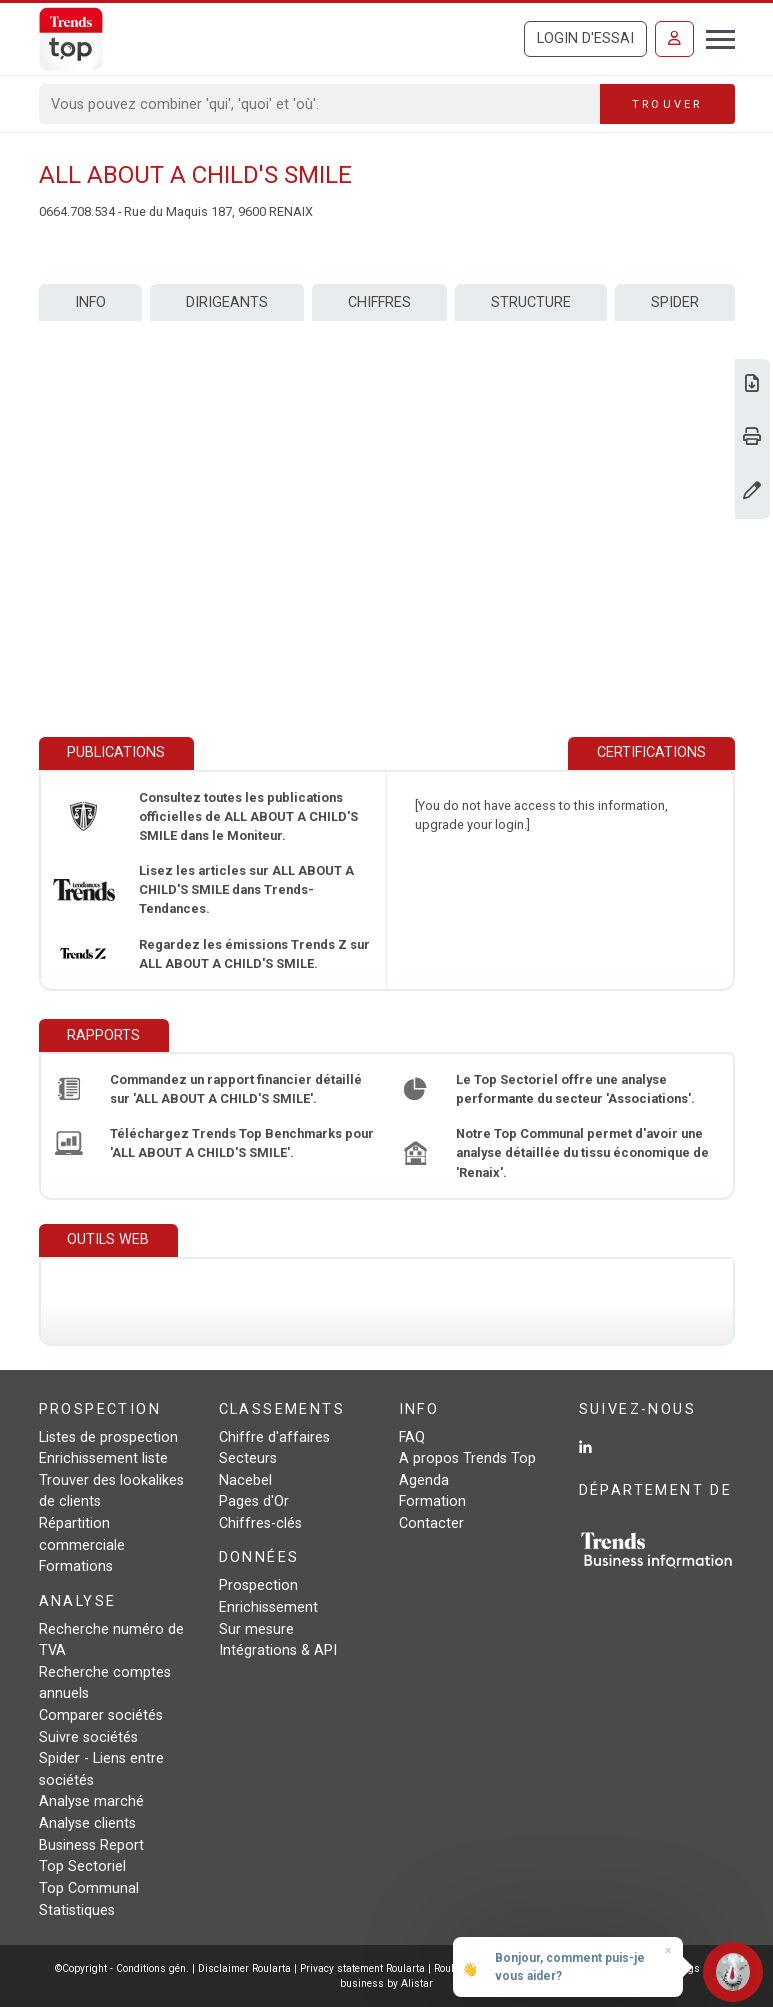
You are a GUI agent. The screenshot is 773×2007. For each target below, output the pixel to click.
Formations (76, 1566)
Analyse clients (87, 1823)
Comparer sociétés (101, 1715)
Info (90, 302)
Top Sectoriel (82, 1866)
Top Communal (89, 1888)
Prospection (258, 1585)
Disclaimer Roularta (244, 1968)
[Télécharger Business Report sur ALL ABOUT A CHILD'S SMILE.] (752, 385)
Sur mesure (256, 1629)
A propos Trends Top (467, 1458)
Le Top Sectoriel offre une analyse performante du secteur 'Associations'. (575, 1089)
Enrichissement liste (103, 1458)
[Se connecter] (674, 39)
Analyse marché (91, 1801)
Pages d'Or (254, 1501)
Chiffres (379, 302)
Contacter (431, 1523)
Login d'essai (585, 38)
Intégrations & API (278, 1650)
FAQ (412, 1437)
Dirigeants (227, 302)
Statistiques (77, 1910)
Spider (675, 302)
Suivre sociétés (88, 1737)
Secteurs (248, 1458)
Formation (432, 1501)
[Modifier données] (752, 492)
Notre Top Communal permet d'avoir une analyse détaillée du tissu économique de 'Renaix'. (582, 1152)
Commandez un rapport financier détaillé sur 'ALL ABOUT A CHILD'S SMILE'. (236, 1089)
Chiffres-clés (260, 1523)
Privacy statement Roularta (362, 1968)
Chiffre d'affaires (274, 1437)
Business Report (91, 1845)
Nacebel (245, 1480)
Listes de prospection (108, 1437)
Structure (531, 302)
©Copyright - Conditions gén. (122, 1968)
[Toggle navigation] (714, 37)
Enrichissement (268, 1607)
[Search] (320, 104)
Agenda (424, 1480)
